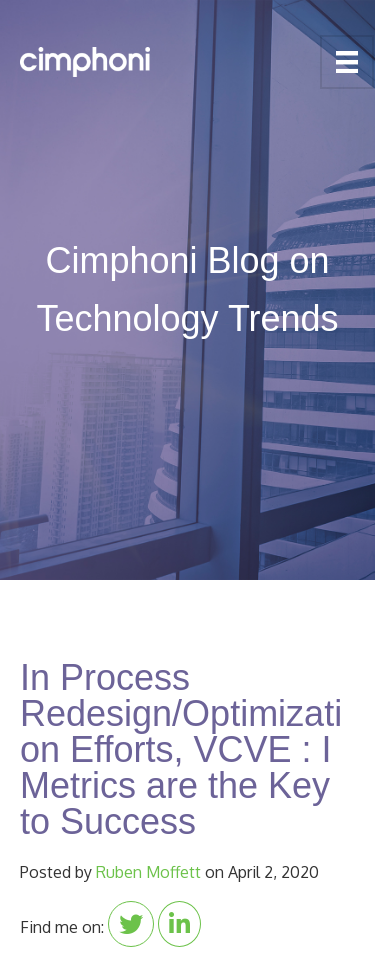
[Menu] (347, 62)
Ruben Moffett (148, 872)
